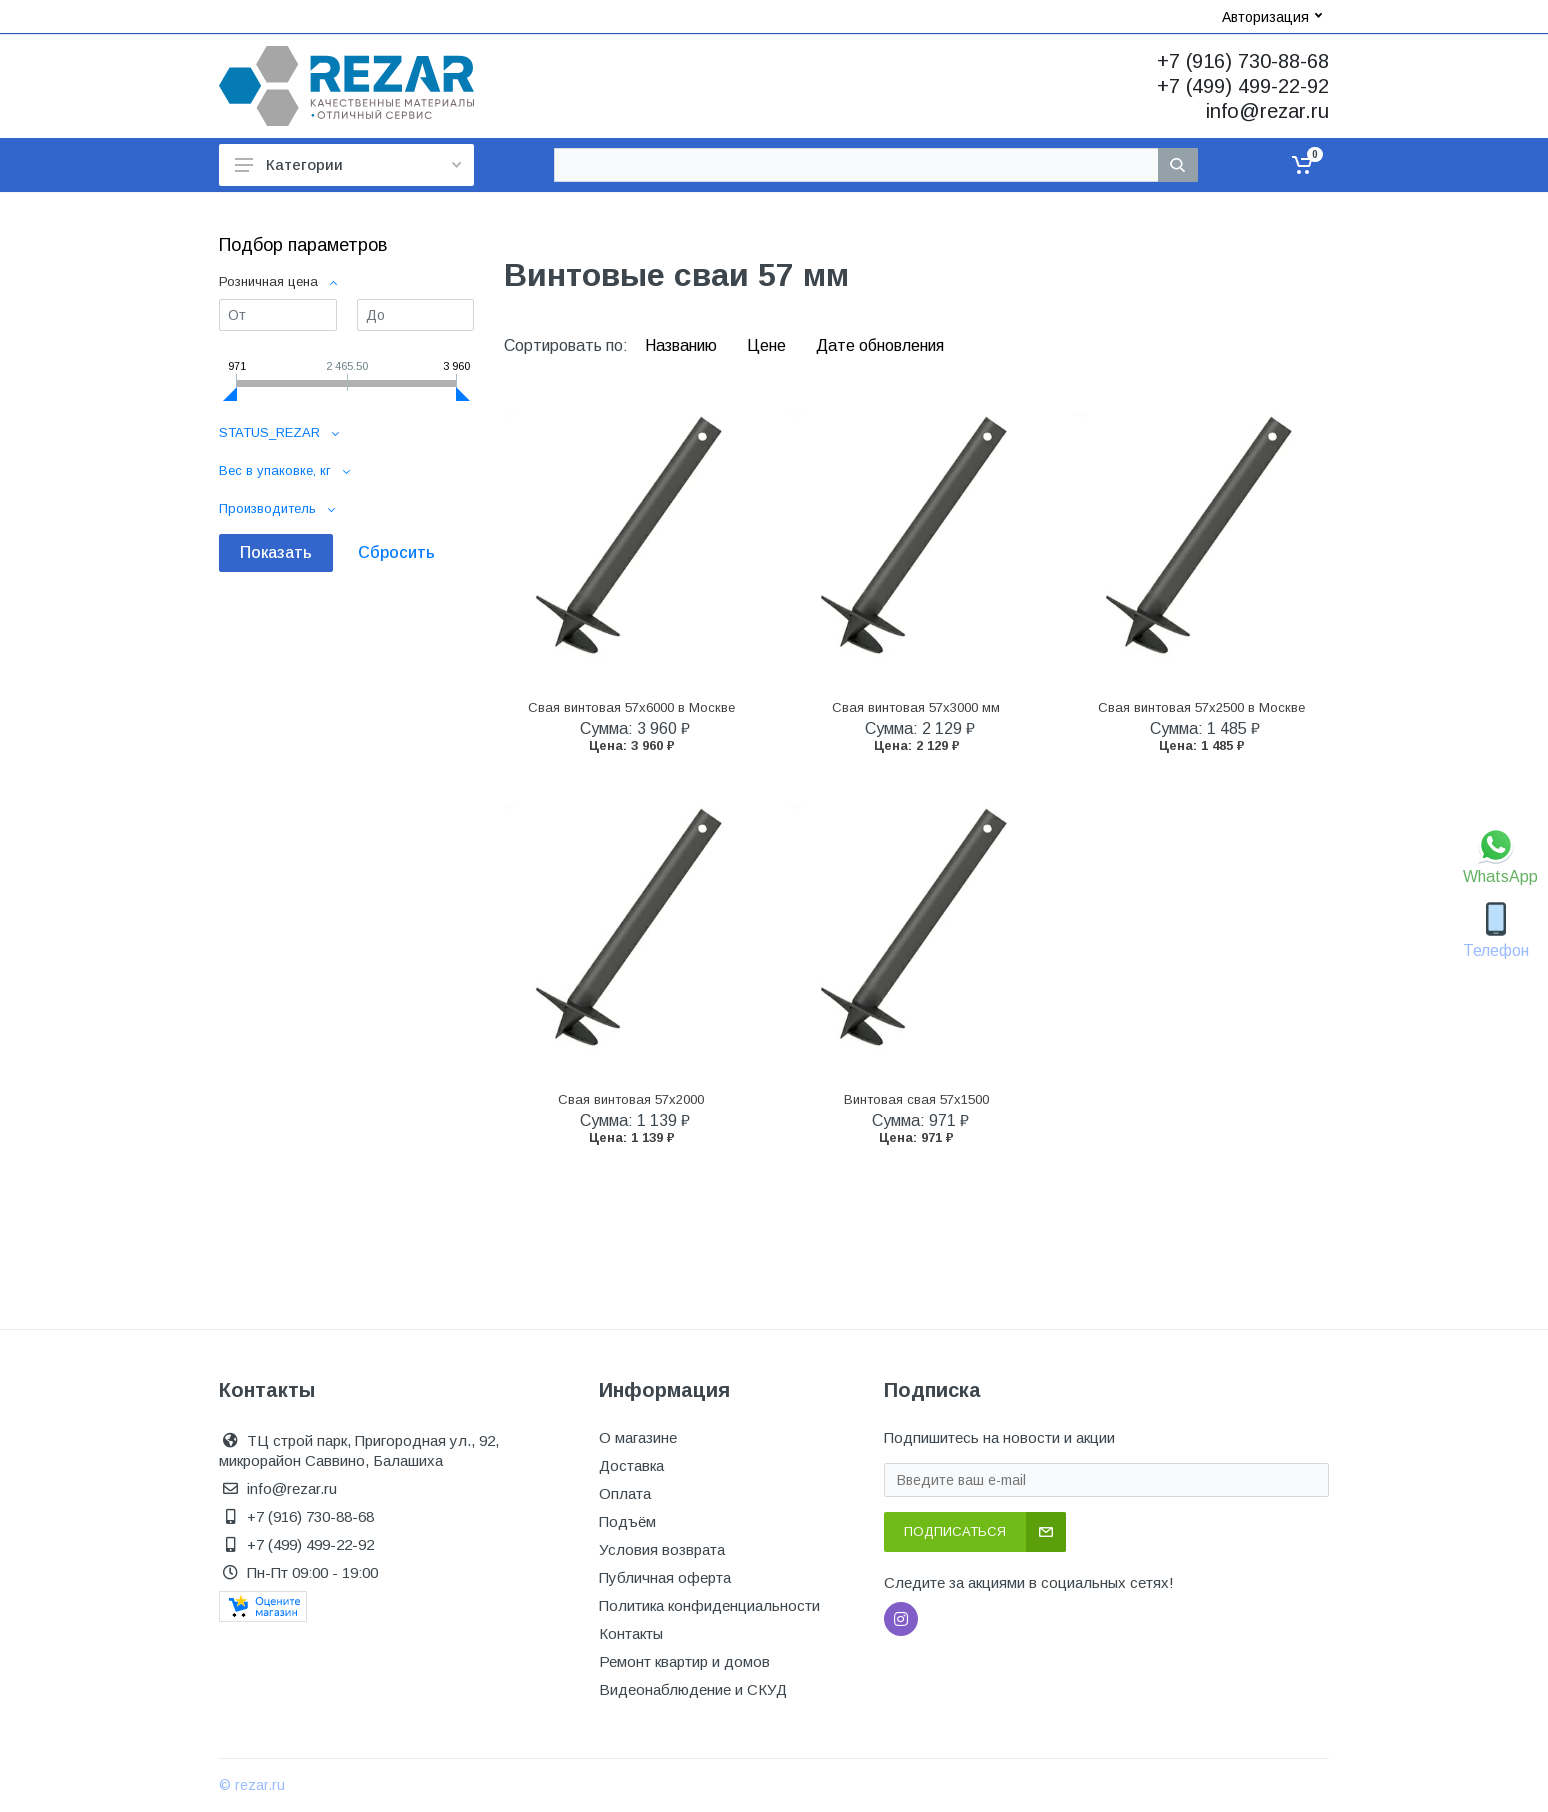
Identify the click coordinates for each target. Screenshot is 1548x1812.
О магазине (638, 1437)
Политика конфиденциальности (709, 1605)
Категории (348, 164)
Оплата (625, 1493)
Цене (768, 345)
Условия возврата (662, 1549)
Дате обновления (880, 345)
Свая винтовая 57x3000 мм (916, 707)
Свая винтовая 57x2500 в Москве (1201, 707)
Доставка (631, 1465)
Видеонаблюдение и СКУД (693, 1689)
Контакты (631, 1633)
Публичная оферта (665, 1577)
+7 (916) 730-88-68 (1243, 61)
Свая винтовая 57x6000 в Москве (631, 707)
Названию (683, 345)
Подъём (627, 1521)
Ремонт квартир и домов (684, 1661)
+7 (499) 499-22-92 (1243, 86)
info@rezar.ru (1267, 111)
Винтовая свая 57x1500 (916, 1099)
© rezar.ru (252, 1785)
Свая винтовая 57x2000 (631, 1099)
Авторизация (1272, 17)
